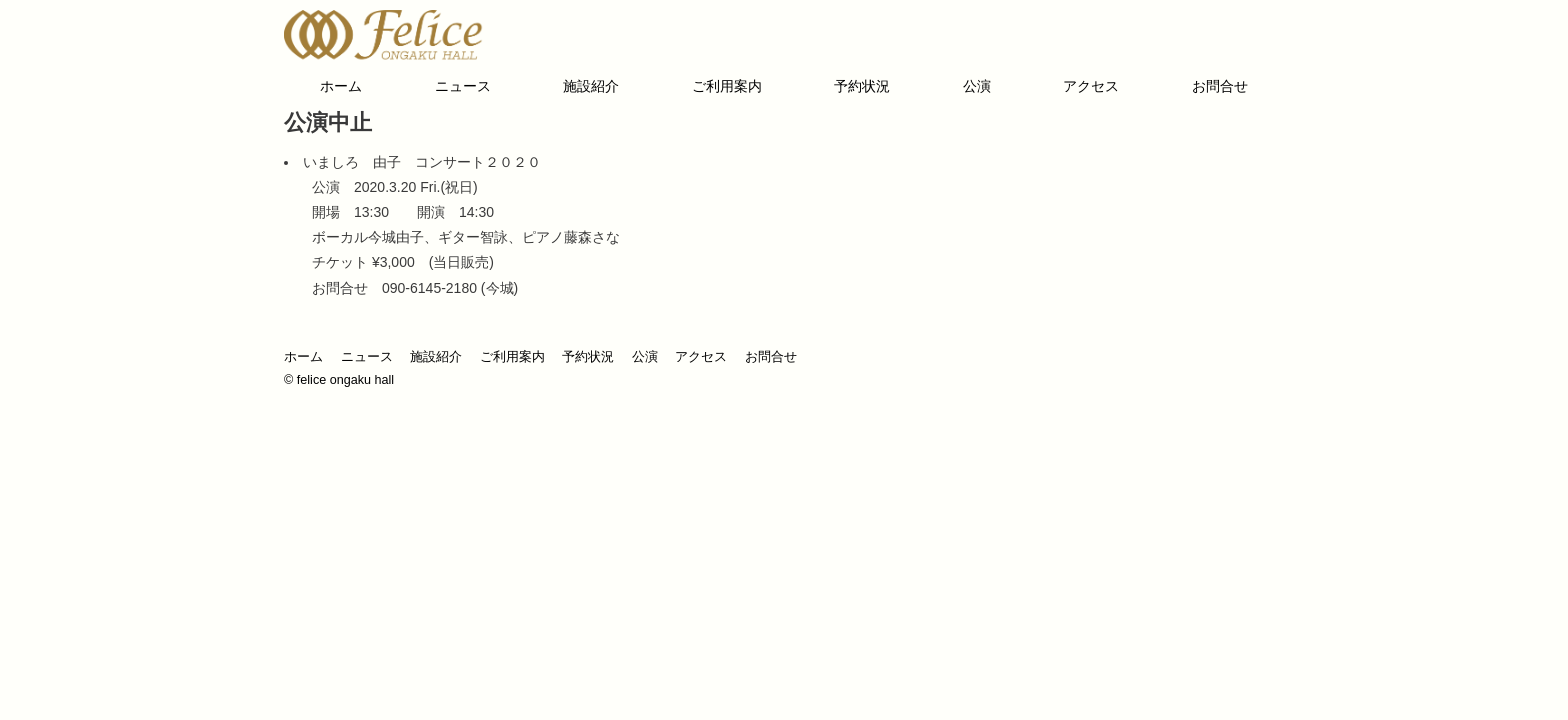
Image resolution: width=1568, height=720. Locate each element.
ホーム (341, 86)
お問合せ (1220, 86)
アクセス (1091, 86)
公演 (977, 86)
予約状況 (862, 86)
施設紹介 (591, 86)
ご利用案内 (727, 86)
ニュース (463, 86)
